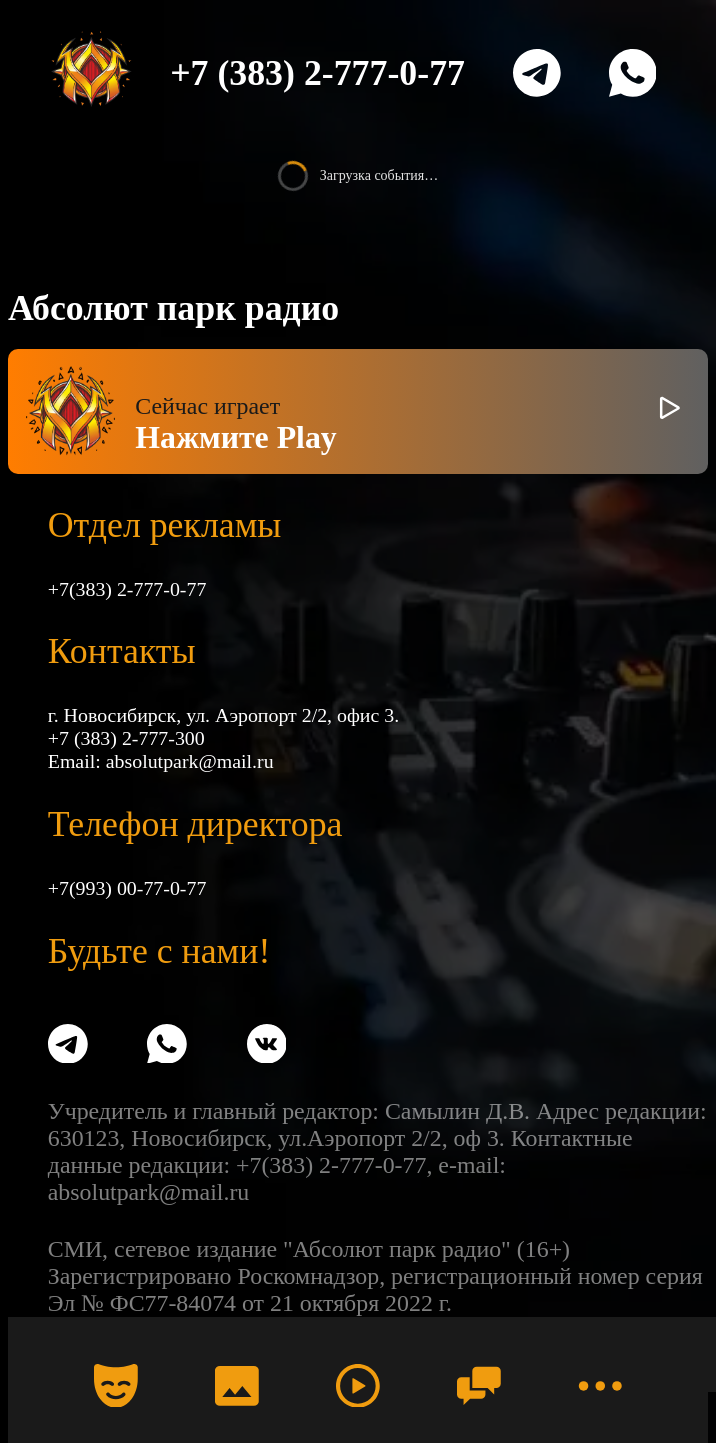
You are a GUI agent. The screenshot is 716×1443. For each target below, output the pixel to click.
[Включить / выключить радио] (670, 411)
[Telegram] (537, 73)
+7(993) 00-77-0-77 (127, 888)
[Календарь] (116, 1385)
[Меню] (600, 1385)
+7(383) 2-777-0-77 (127, 589)
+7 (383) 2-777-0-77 (317, 73)
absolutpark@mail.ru (190, 761)
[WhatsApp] (633, 73)
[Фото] (237, 1385)
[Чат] (479, 1385)
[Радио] (358, 1385)
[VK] (267, 1046)
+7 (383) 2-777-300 (126, 738)
